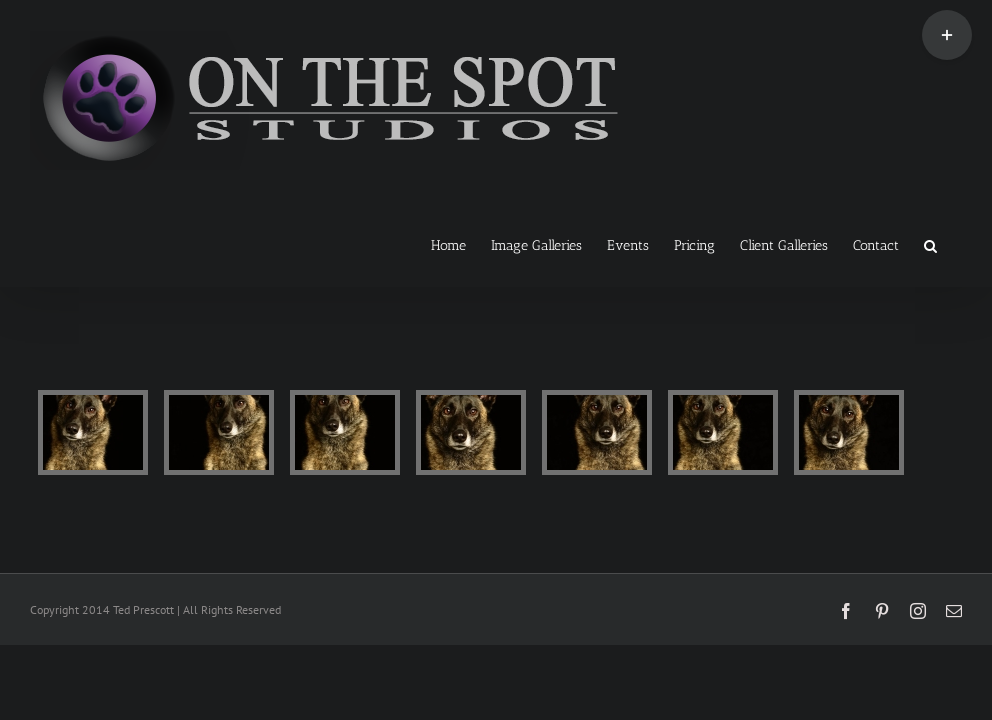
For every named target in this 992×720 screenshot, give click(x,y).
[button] (930, 244)
